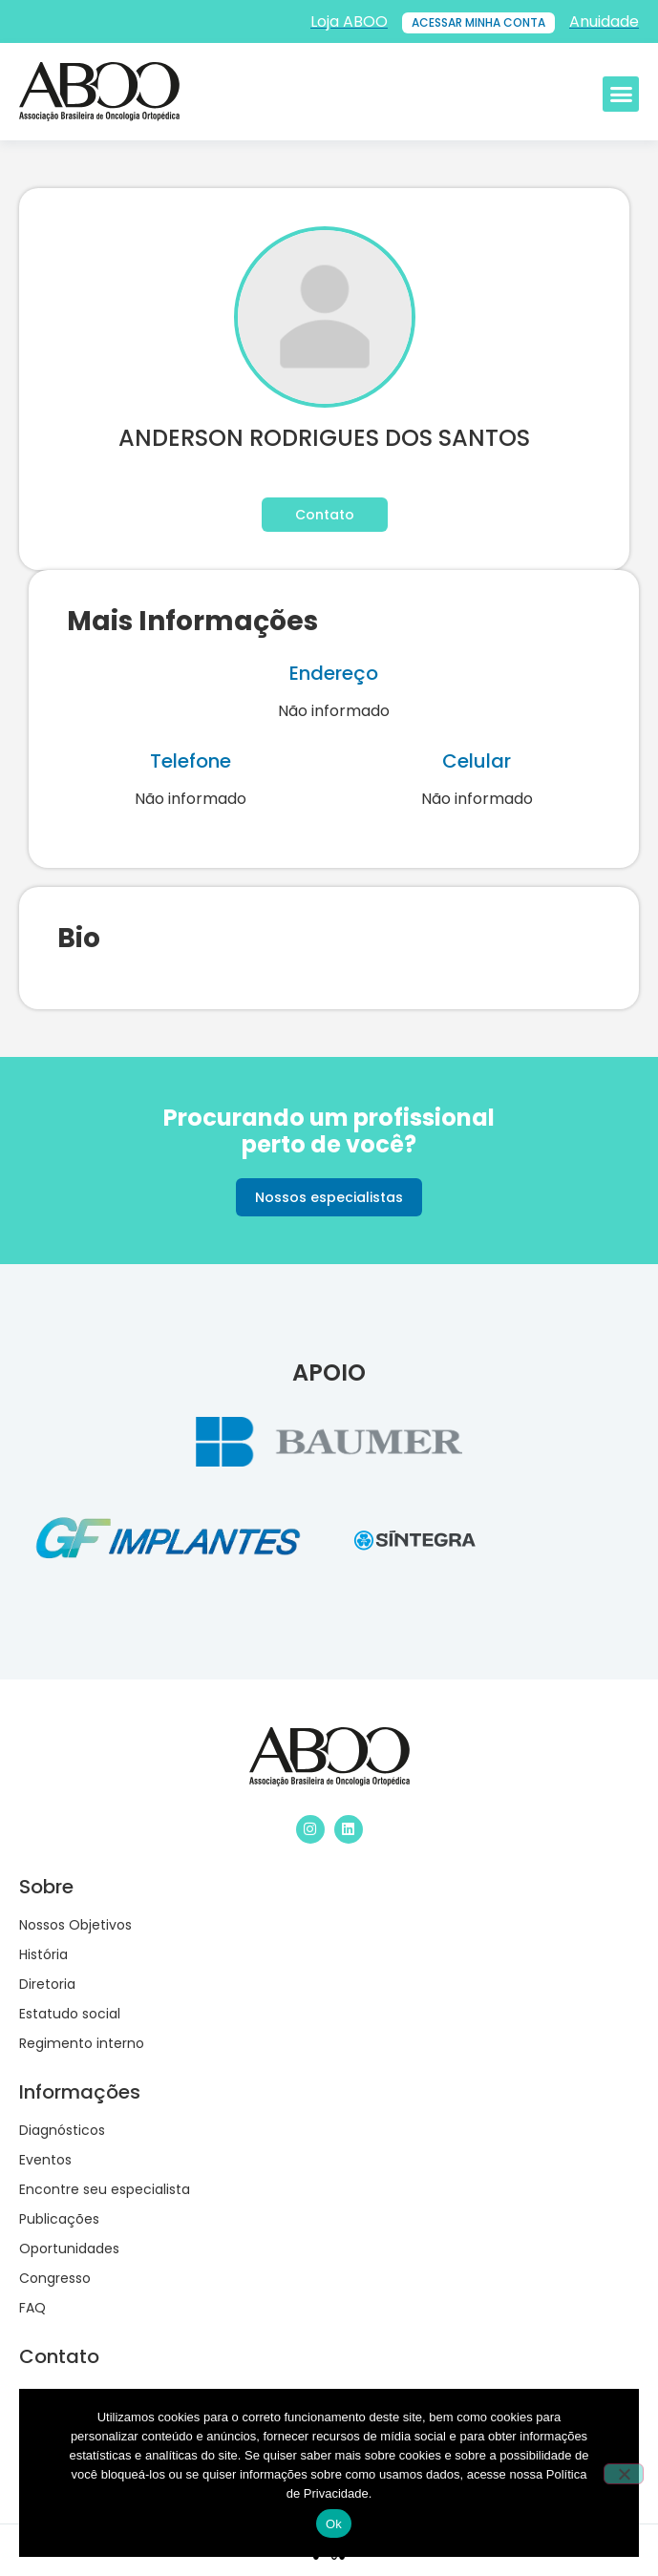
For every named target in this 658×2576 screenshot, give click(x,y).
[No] (624, 2473)
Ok (334, 2524)
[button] (621, 94)
